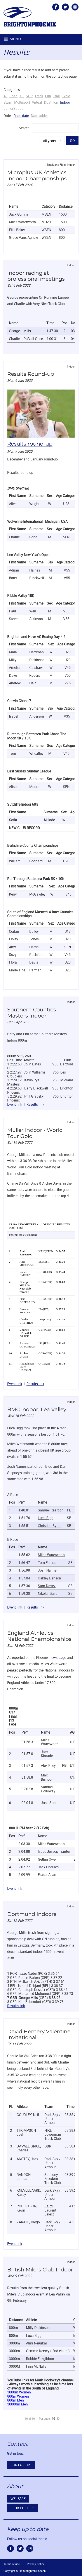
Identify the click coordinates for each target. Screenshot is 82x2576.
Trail (56, 96)
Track (39, 96)
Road (13, 96)
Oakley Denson (49, 1578)
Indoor (65, 102)
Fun (48, 96)
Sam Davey (47, 1585)
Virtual (37, 102)
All (5, 96)
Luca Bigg (45, 1517)
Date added (40, 115)
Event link (14, 1104)
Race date (21, 115)
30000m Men (17, 2404)
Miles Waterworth (51, 1554)
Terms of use (11, 2564)
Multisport (22, 102)
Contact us (20, 2465)
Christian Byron (49, 1525)
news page (57, 1657)
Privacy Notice (36, 2564)
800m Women (18, 2396)
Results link (35, 1104)
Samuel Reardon (50, 1510)
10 (53, 2419)
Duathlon (51, 102)
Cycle (66, 96)
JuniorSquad (13, 108)
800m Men (15, 2400)
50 (57, 2419)
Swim (7, 102)
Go (72, 140)
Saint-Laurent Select (50, 2210)
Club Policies (22, 2508)
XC (21, 96)
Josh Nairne (47, 1570)
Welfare (18, 2498)
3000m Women (19, 2392)
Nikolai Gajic (47, 1593)
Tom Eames (47, 1562)
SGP (29, 96)
